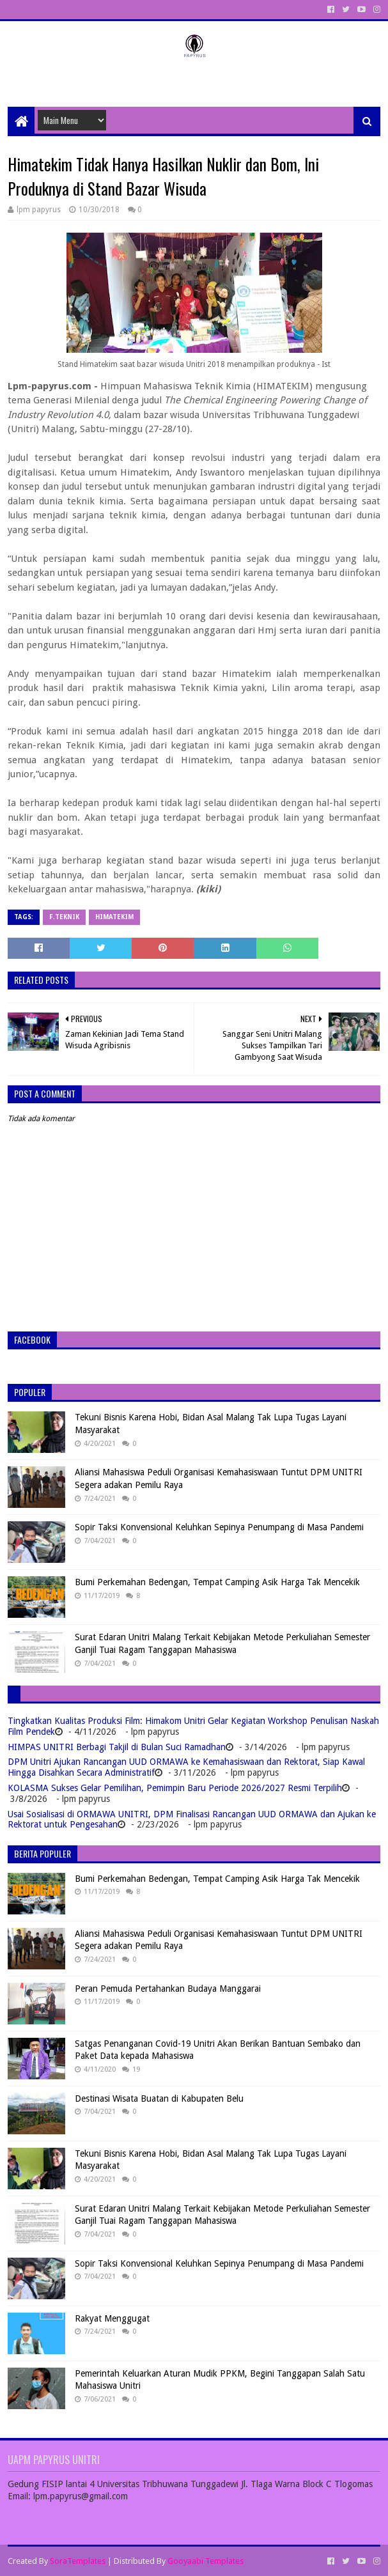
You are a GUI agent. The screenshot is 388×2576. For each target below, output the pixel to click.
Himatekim (114, 916)
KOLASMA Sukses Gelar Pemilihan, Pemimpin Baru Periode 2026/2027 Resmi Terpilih (175, 1788)
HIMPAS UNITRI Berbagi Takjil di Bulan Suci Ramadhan (117, 1747)
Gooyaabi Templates (205, 2561)
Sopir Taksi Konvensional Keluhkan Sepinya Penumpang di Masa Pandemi (219, 1527)
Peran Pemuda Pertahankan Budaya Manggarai (168, 1988)
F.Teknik (64, 916)
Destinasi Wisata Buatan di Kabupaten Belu (159, 2098)
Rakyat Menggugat (112, 2318)
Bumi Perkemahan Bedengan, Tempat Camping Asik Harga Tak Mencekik (217, 1582)
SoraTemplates (77, 2561)
